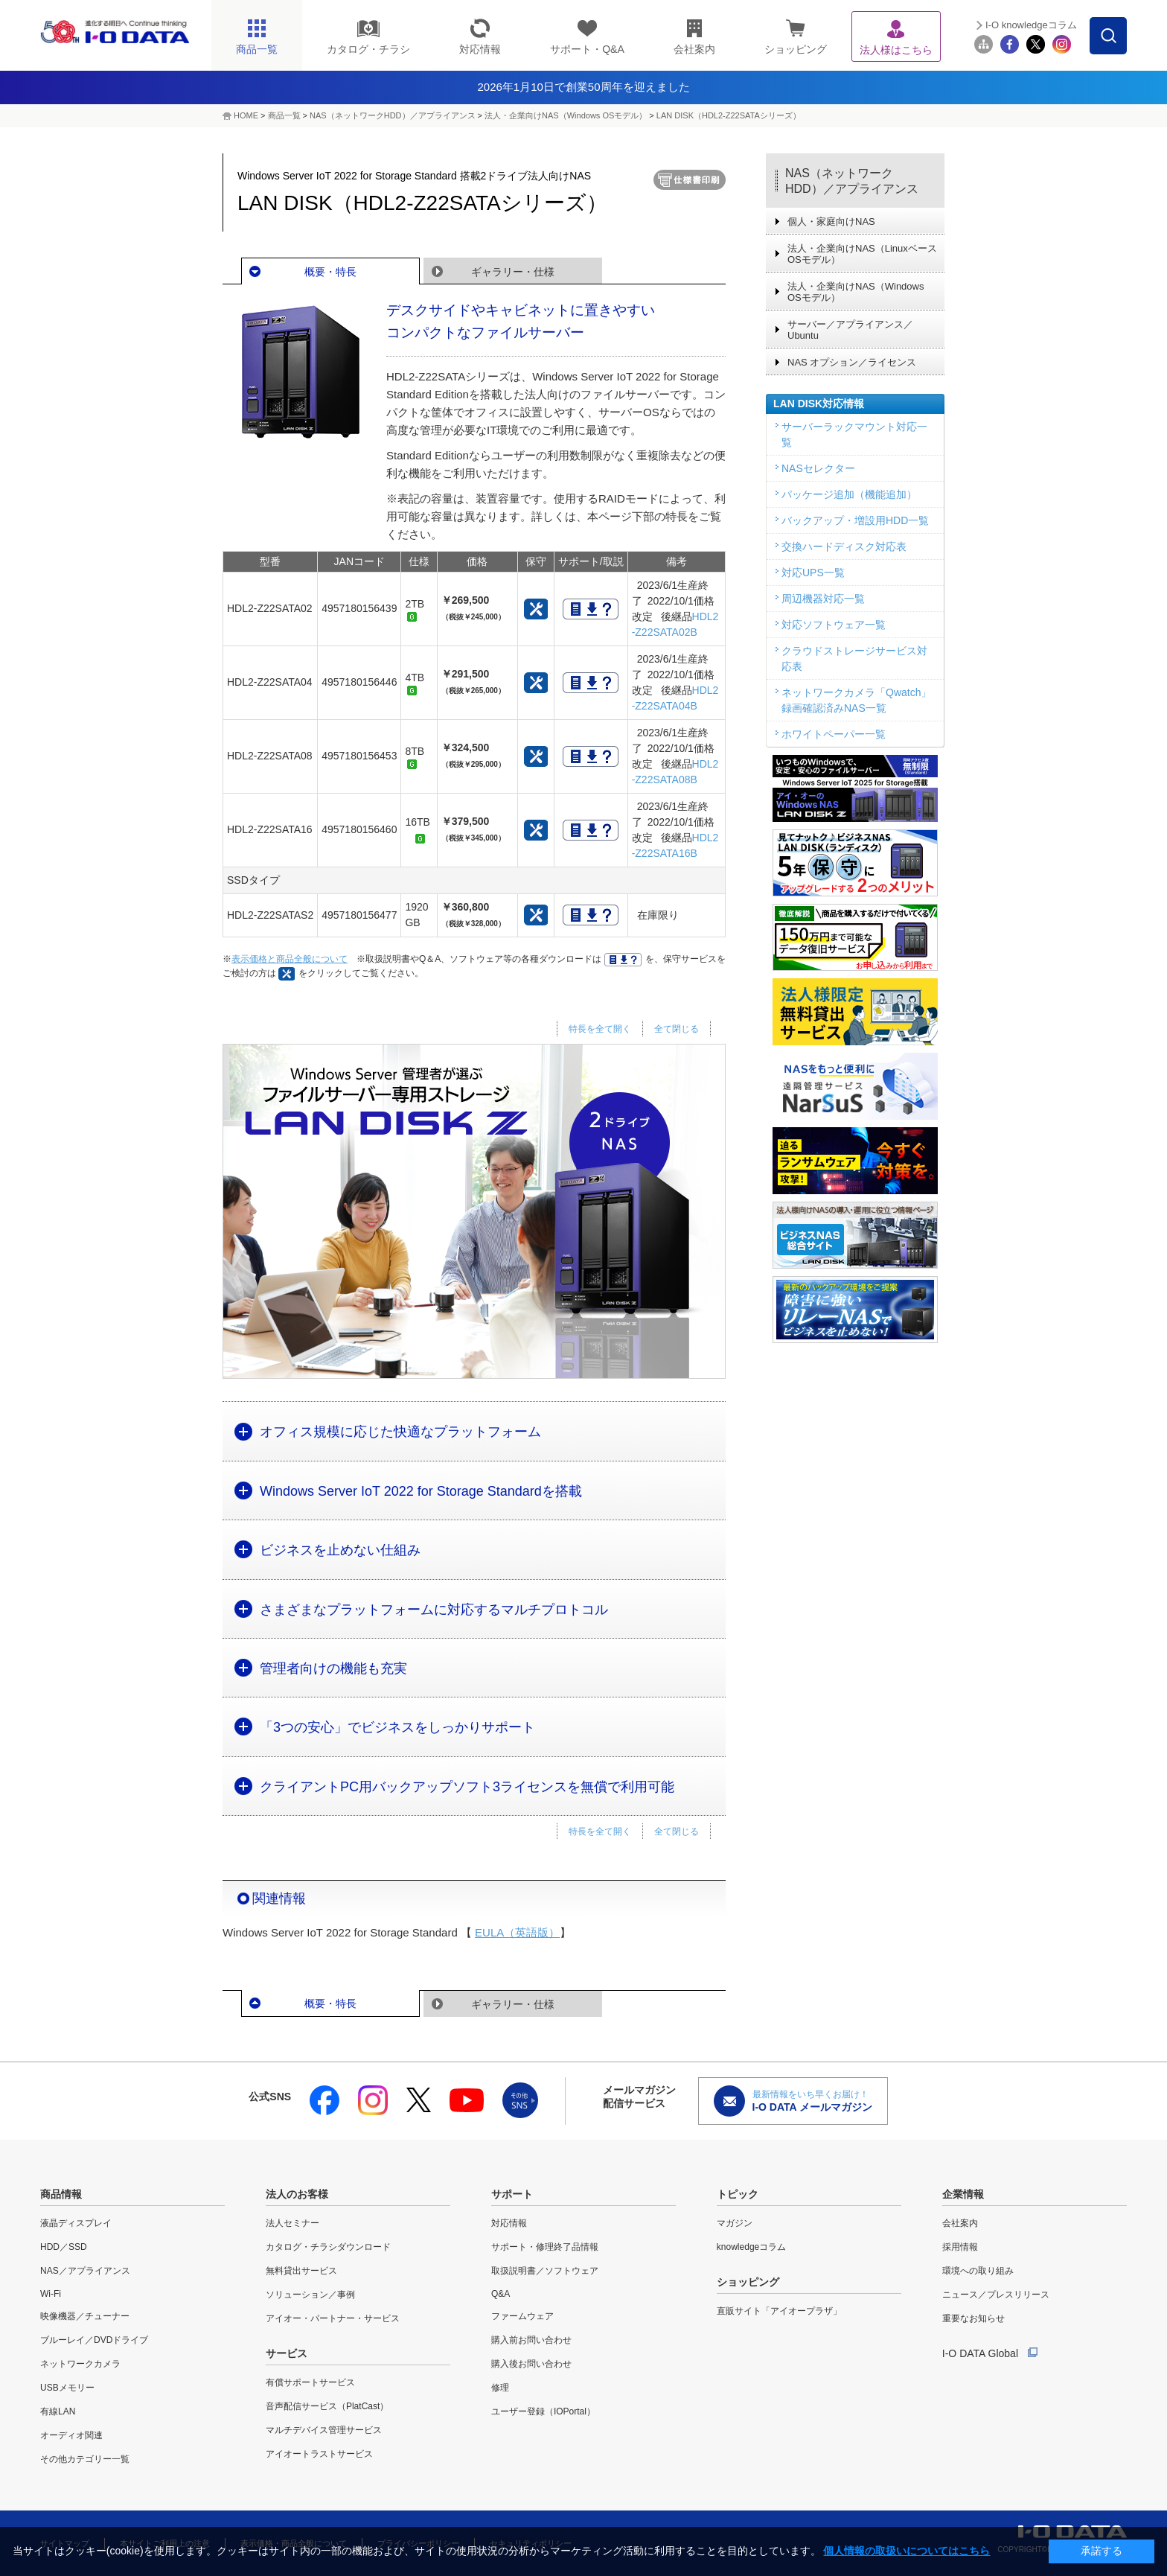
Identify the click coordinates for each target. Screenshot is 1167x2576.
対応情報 (509, 2223)
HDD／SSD (63, 2247)
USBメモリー (67, 2387)
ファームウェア (522, 2316)
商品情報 (61, 2194)
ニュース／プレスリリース (995, 2294)
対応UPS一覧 (813, 572)
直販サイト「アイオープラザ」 (779, 2311)
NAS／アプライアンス (85, 2271)
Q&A (500, 2294)
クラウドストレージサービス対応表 (854, 658)
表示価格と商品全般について (289, 959)
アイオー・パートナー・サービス (333, 2318)
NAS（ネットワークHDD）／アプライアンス (851, 181)
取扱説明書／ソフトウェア (544, 2271)
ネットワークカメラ (80, 2364)
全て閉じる (676, 1029)
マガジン (734, 2223)
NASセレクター (818, 468)
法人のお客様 (297, 2194)
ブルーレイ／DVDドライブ (94, 2340)
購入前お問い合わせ (531, 2340)
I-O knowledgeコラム (1031, 25)
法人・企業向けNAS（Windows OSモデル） (566, 115)
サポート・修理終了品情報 (544, 2247)
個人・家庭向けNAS (831, 221)
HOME (246, 115)
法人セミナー (292, 2223)
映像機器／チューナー (85, 2316)
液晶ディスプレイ (76, 2223)
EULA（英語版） (517, 1932)
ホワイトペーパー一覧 (833, 734)
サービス (286, 2353)
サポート (512, 2194)
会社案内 (960, 2223)
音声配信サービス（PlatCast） (327, 2406)
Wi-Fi (50, 2294)
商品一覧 (284, 115)
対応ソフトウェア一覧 (833, 625)
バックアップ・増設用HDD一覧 (855, 520)
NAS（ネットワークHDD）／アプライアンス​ (392, 115)
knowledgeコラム (751, 2247)
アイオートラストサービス (319, 2454)
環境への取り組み (978, 2271)
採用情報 (960, 2247)
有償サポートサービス (310, 2382)
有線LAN (57, 2411)
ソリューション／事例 (310, 2294)
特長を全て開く (600, 1029)
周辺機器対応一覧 (823, 599)
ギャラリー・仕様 (512, 272)
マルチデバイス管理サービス (324, 2430)
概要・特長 (330, 272)
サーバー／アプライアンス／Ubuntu (850, 330)
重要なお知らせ (973, 2318)
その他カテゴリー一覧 (85, 2459)
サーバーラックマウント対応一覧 (854, 434)
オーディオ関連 (71, 2435)
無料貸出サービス (301, 2271)
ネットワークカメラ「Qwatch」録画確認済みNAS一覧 (856, 700)
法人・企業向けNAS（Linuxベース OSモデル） (862, 254)
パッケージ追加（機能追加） (849, 494)
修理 (500, 2387)
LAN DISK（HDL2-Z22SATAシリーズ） (728, 115)
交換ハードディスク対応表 (844, 546)
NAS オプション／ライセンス (851, 362)
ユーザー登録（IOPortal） (543, 2411)
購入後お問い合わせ (531, 2364)
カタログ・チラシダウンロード (328, 2247)
